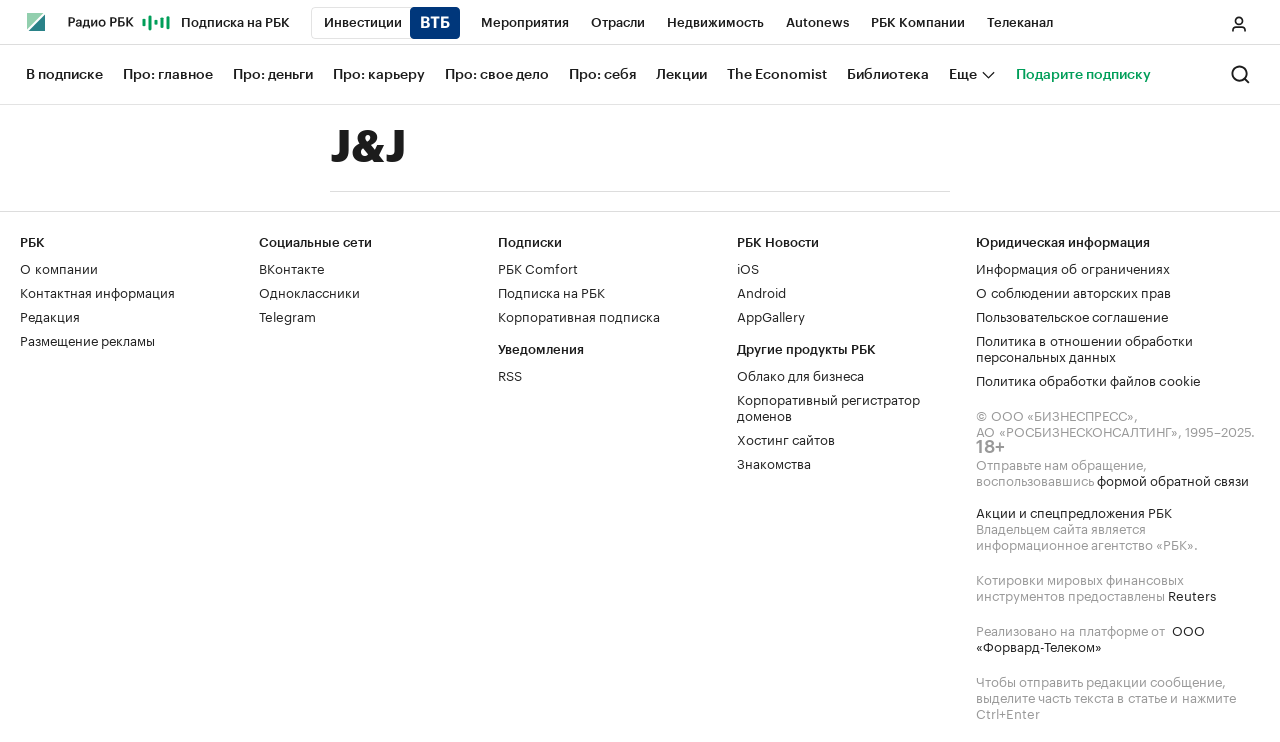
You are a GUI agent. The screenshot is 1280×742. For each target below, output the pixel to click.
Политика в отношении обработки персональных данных (1084, 347)
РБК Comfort (538, 267)
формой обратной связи (1173, 479)
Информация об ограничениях (1073, 267)
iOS (748, 267)
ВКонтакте (291, 267)
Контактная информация (97, 291)
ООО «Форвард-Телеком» (1090, 637)
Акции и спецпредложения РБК (1074, 511)
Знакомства (774, 462)
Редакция (50, 315)
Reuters (1192, 594)
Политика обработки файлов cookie (1088, 379)
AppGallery (771, 315)
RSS (510, 374)
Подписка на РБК (551, 291)
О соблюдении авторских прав (1073, 291)
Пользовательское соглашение (1072, 315)
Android (761, 291)
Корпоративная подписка (579, 315)
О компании (59, 267)
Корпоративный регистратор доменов (828, 406)
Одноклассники (309, 291)
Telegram (287, 315)
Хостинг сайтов (786, 438)
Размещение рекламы (87, 339)
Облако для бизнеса (800, 374)
